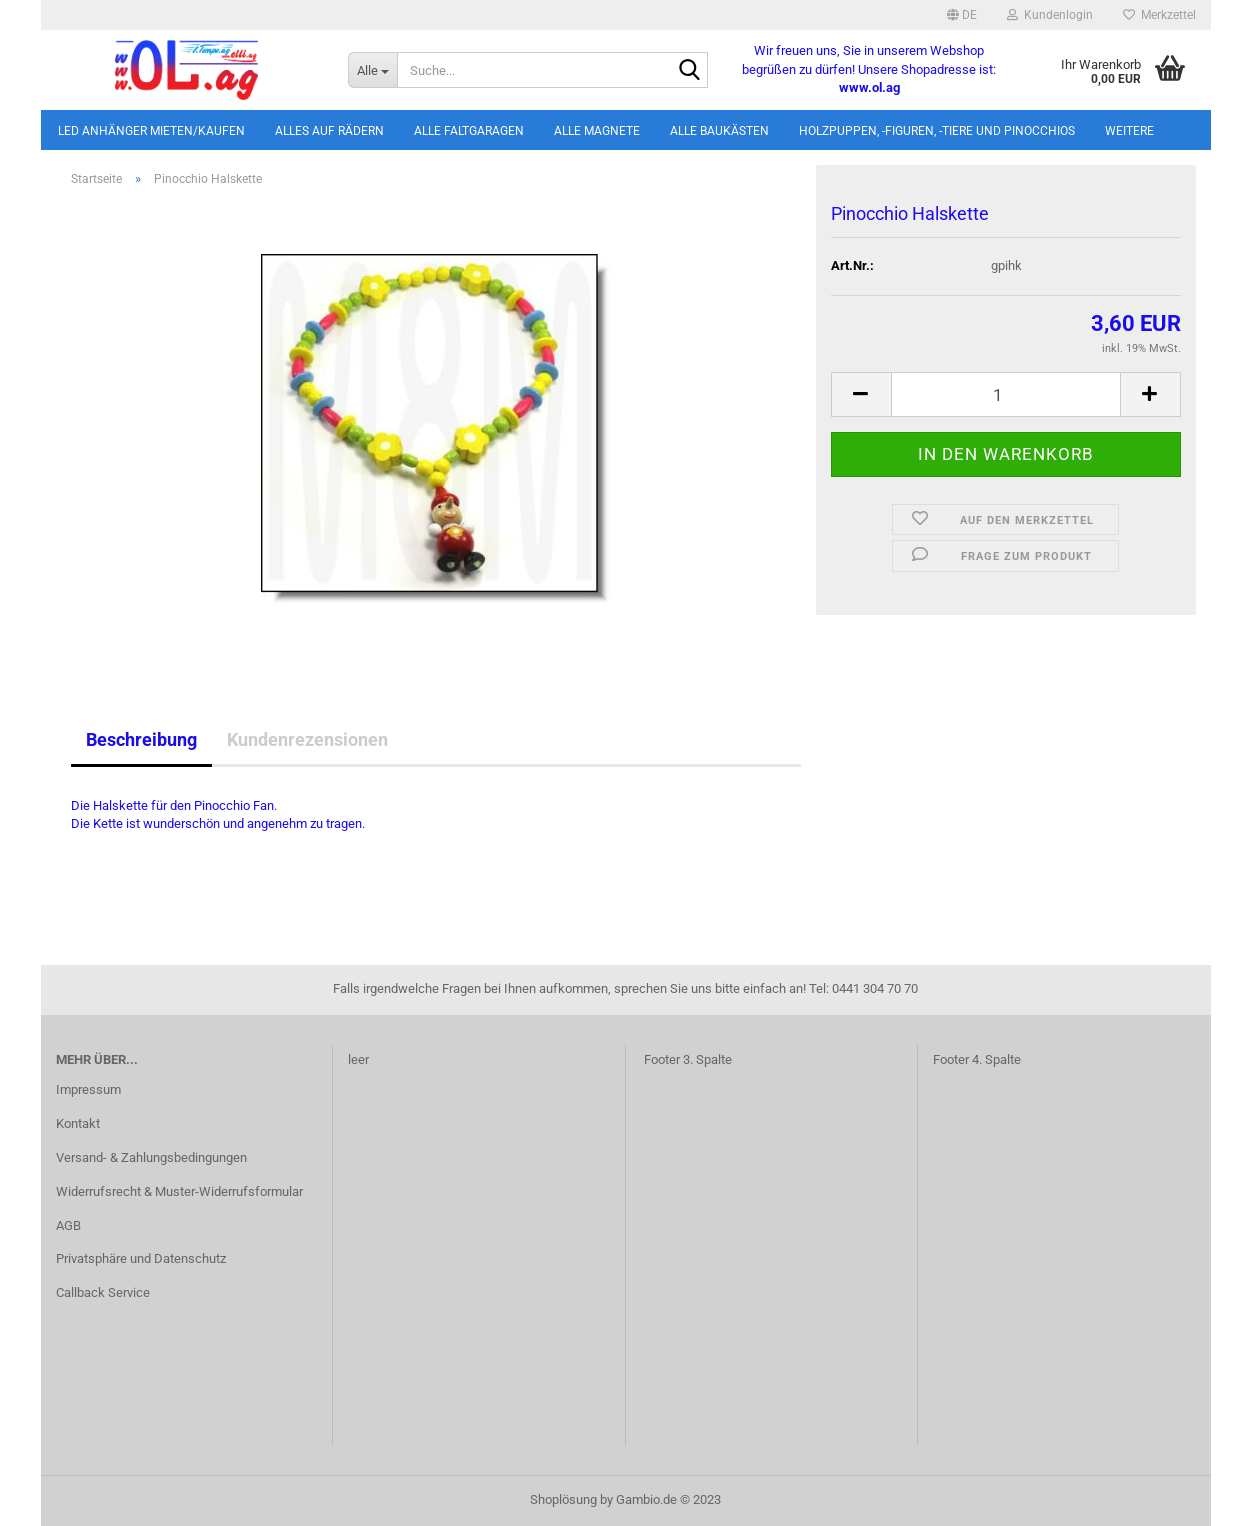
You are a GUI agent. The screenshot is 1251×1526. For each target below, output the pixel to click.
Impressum (88, 1089)
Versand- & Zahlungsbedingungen (151, 1157)
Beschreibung (141, 739)
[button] (962, 15)
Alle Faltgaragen (469, 131)
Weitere (1129, 131)
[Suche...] (372, 70)
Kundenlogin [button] (1050, 15)
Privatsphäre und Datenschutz (141, 1258)
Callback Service (103, 1292)
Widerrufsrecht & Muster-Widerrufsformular (179, 1191)
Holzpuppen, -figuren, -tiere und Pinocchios (937, 131)
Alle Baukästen (719, 131)
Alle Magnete (597, 131)
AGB (68, 1225)
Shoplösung (563, 1499)
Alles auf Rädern (329, 131)
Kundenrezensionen (307, 739)
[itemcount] (1006, 394)
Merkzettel (1159, 15)
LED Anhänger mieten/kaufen (151, 131)
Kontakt (78, 1123)
